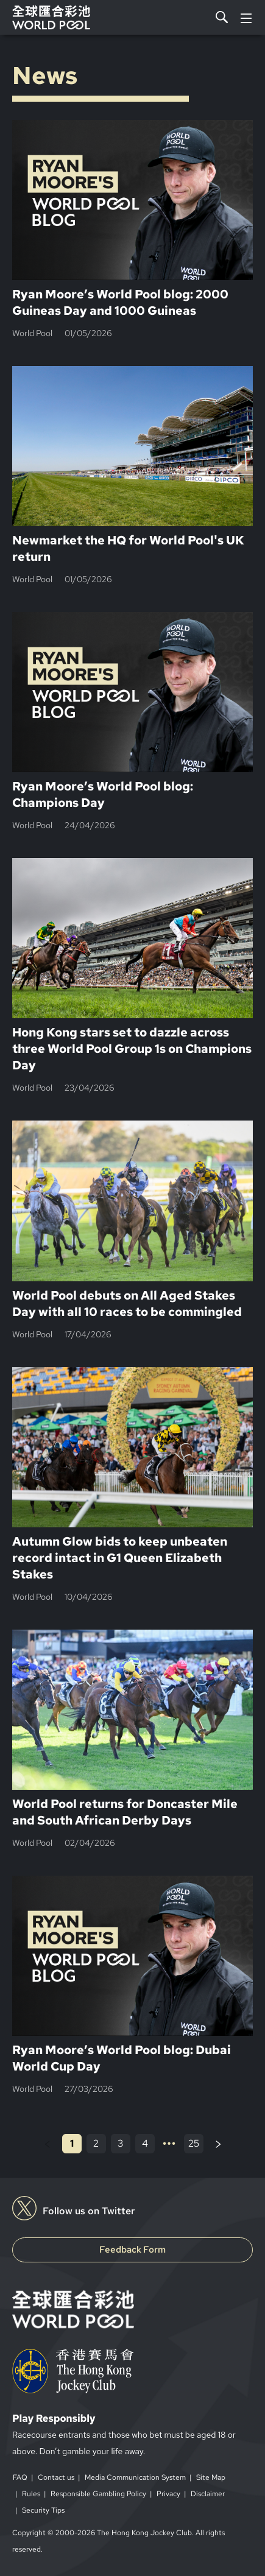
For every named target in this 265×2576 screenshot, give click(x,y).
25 (193, 2143)
